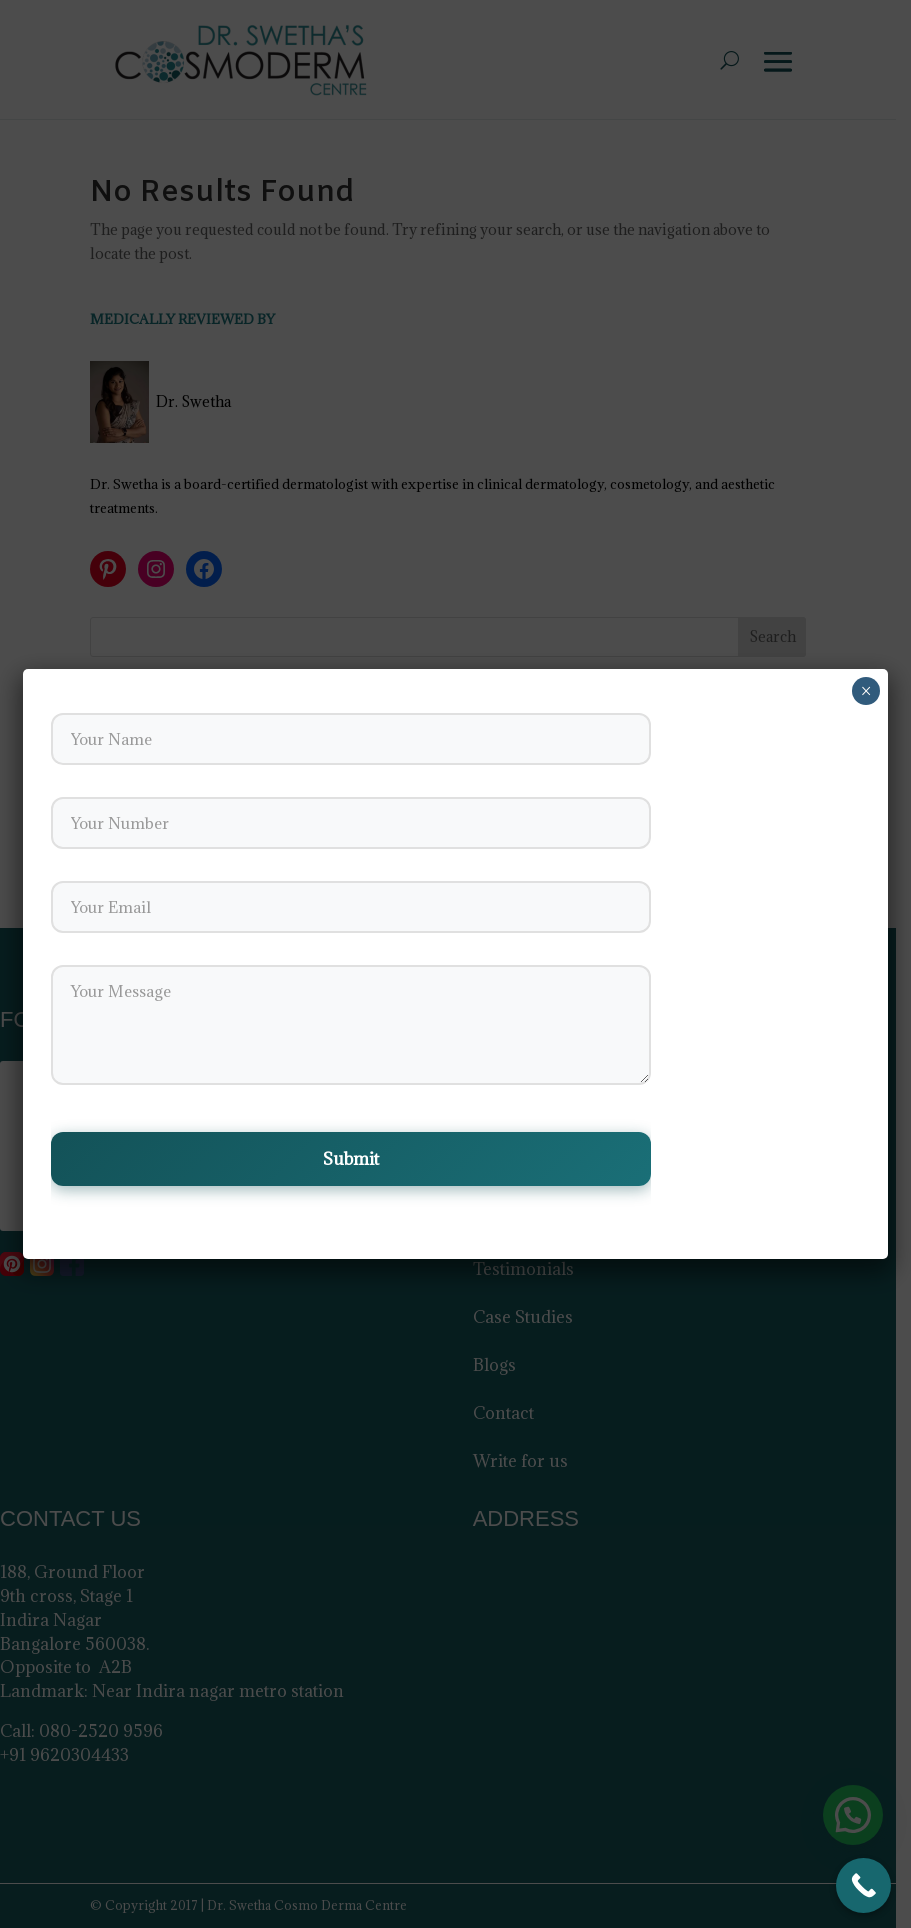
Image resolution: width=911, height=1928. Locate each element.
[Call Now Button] (863, 1885)
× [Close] (866, 691)
